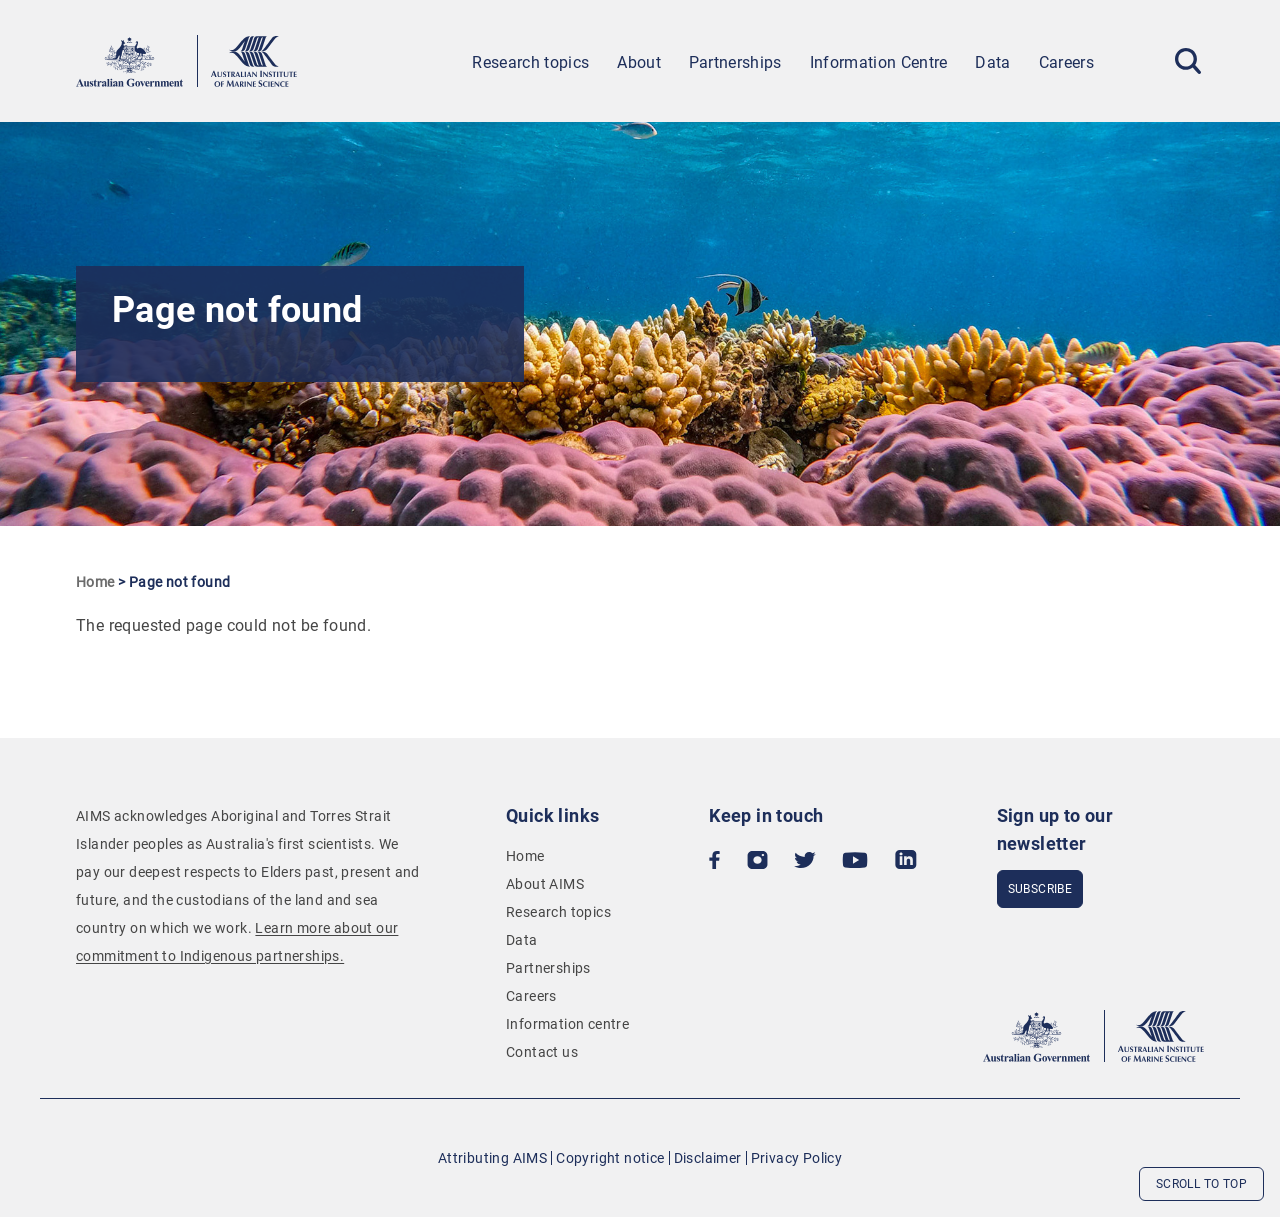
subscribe (1040, 889)
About (639, 62)
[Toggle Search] (1188, 61)
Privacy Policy (797, 1158)
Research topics (530, 62)
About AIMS (545, 884)
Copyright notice (610, 1158)
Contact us (542, 1052)
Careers (1066, 62)
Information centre (567, 1024)
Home (95, 582)
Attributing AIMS (492, 1158)
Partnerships (735, 62)
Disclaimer (708, 1158)
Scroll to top (1201, 1184)
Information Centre (879, 62)
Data (992, 62)
